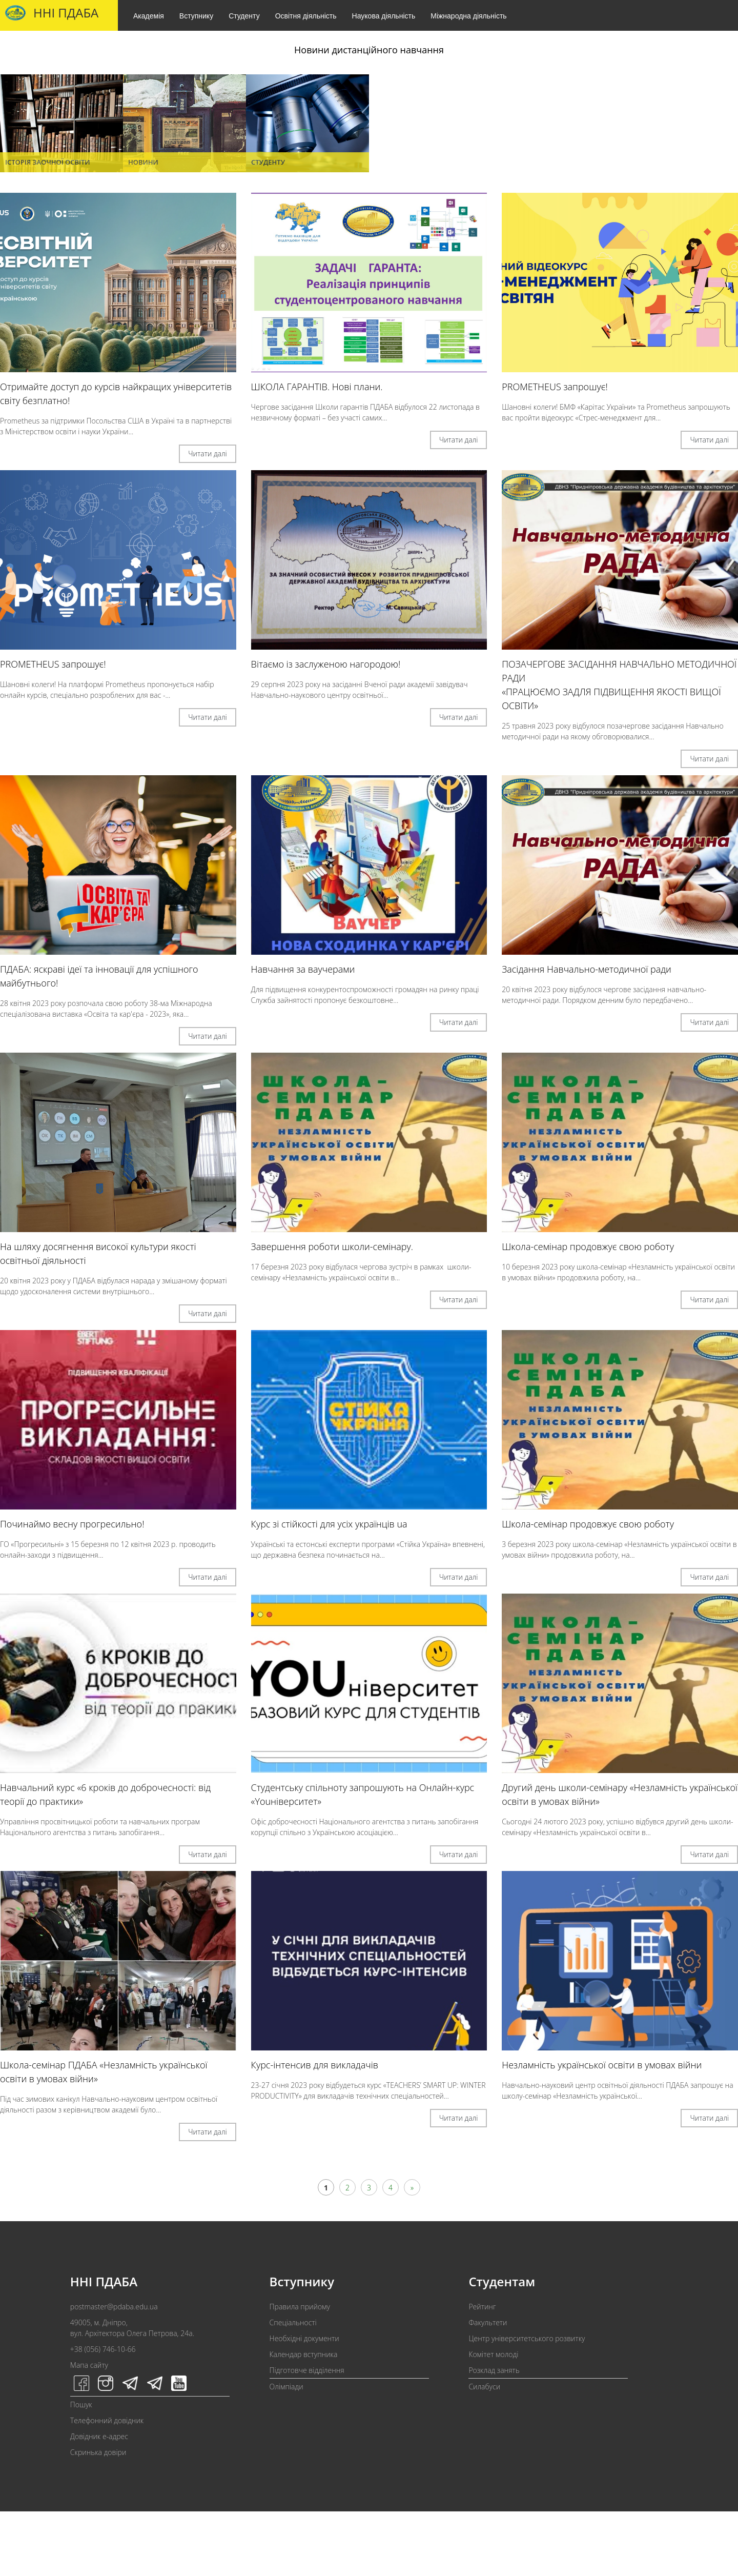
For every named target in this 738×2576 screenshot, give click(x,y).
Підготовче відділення (307, 2370)
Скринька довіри (98, 2452)
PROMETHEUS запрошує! (555, 386)
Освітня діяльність (306, 16)
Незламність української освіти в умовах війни (602, 2065)
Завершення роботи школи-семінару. (332, 1246)
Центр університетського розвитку (526, 2338)
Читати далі (207, 453)
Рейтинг (482, 2306)
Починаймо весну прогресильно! (72, 1524)
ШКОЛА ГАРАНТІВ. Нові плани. (317, 386)
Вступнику (196, 16)
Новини (143, 162)
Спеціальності (293, 2322)
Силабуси (484, 2386)
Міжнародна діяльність (468, 16)
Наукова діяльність (384, 16)
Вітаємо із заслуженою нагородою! (326, 664)
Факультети (487, 2322)
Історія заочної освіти (47, 162)
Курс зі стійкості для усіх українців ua (329, 1524)
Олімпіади (286, 2386)
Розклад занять (493, 2370)
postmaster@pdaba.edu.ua (114, 2306)
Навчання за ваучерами (303, 969)
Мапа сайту (89, 2365)
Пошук (81, 2404)
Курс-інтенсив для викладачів (314, 2065)
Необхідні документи (304, 2338)
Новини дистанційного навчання (369, 50)
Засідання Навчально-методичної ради (586, 969)
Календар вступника (304, 2354)
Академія (148, 16)
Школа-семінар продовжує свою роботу (588, 1246)
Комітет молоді (493, 2354)
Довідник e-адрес (99, 2436)
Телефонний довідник (107, 2420)
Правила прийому (300, 2306)
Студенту (244, 16)
